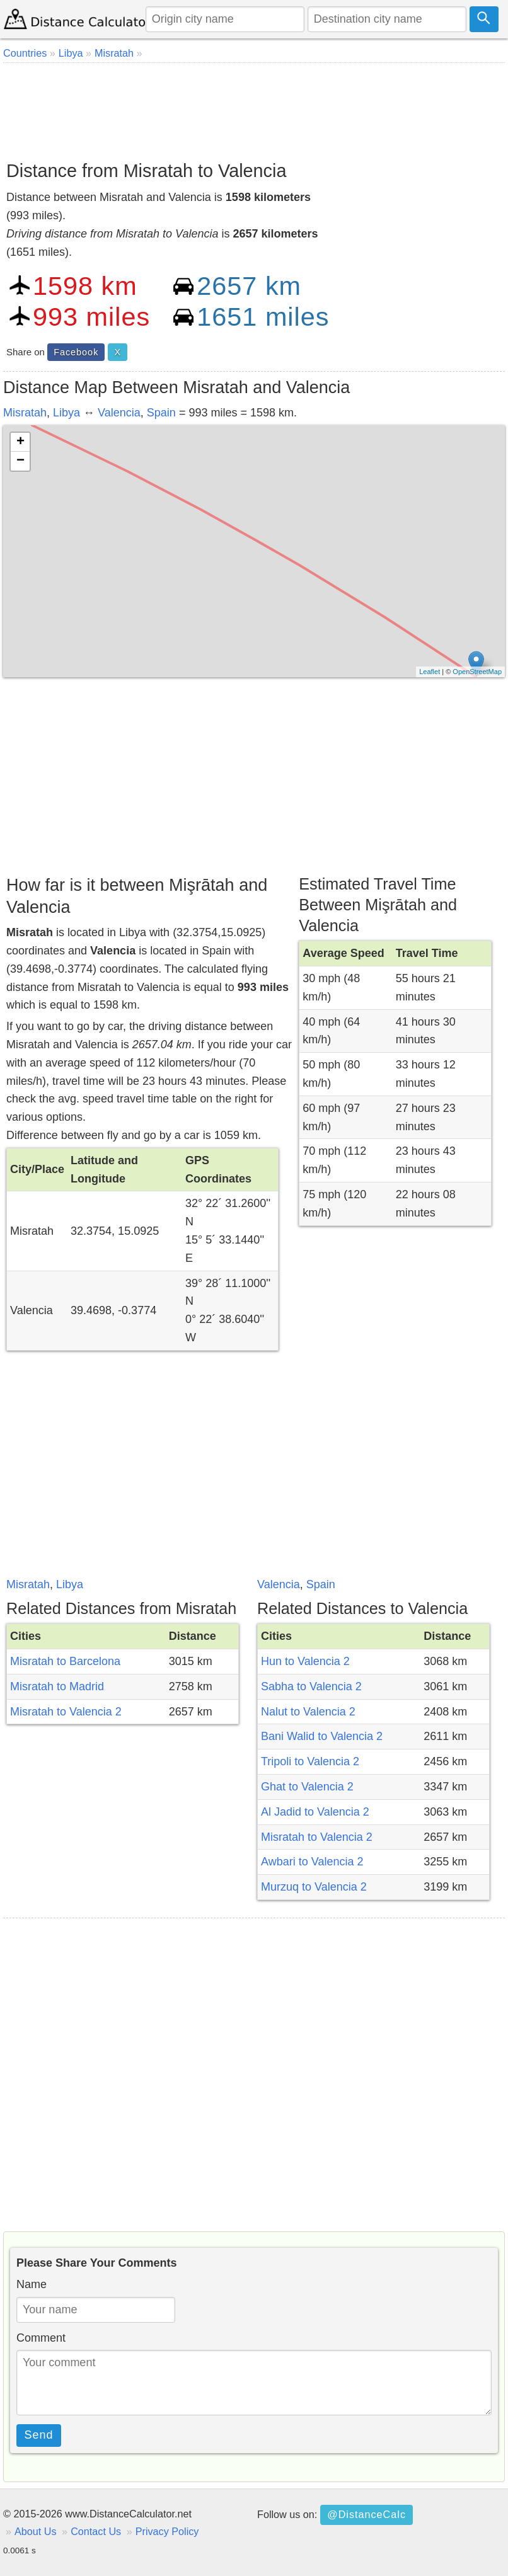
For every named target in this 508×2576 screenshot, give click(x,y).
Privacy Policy (167, 2531)
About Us (35, 2531)
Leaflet (429, 671)
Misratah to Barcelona (65, 1661)
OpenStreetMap (477, 671)
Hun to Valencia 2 (305, 1661)
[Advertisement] (254, 107)
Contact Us (96, 2531)
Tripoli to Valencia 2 (310, 1761)
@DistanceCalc (366, 2514)
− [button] (20, 461)
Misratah (25, 412)
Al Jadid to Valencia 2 (315, 1812)
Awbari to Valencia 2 (312, 1861)
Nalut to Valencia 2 (308, 1711)
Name (31, 2284)
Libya (66, 412)
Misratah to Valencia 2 (66, 1711)
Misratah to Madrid (57, 1686)
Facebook (76, 352)
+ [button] (20, 442)
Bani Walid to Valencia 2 (322, 1736)
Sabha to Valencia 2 (311, 1686)
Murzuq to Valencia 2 (314, 1886)
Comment (41, 2338)
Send (39, 2435)
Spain (161, 412)
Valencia (119, 412)
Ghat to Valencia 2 (307, 1786)
